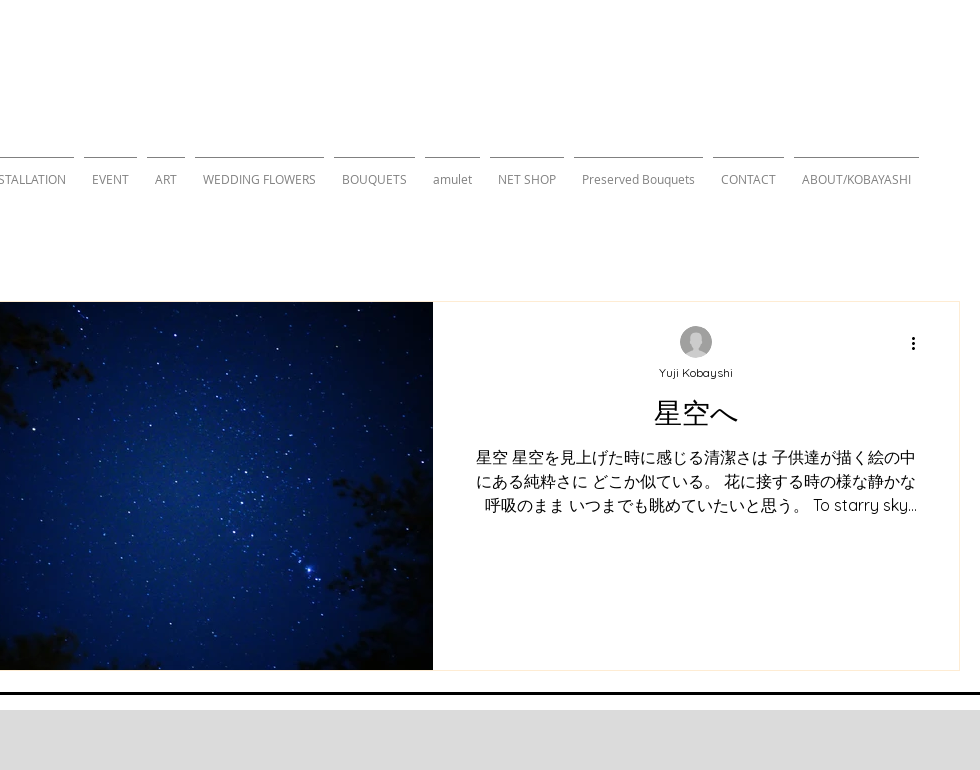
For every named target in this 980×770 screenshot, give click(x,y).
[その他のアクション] (920, 343)
